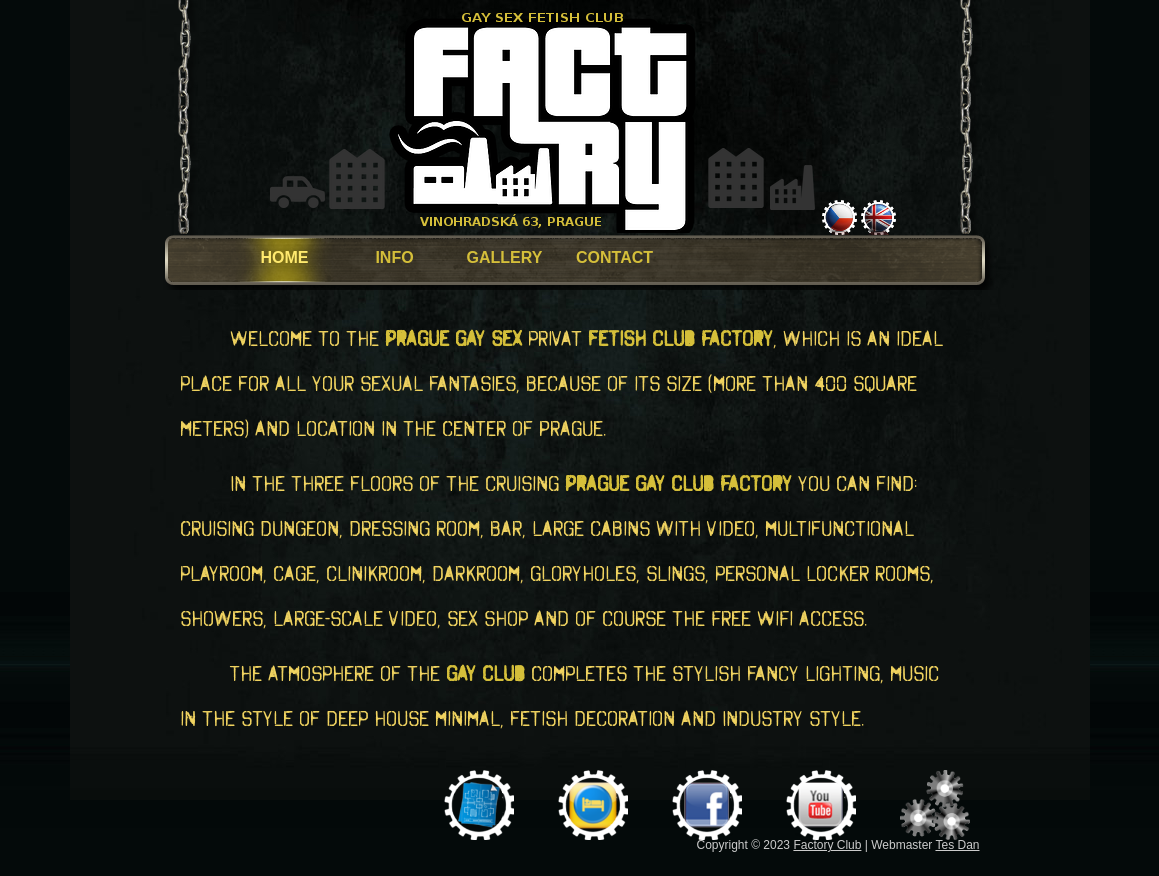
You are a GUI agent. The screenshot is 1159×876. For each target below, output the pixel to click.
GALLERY (505, 257)
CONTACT (614, 257)
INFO (394, 257)
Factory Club (827, 845)
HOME (285, 257)
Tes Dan (957, 845)
